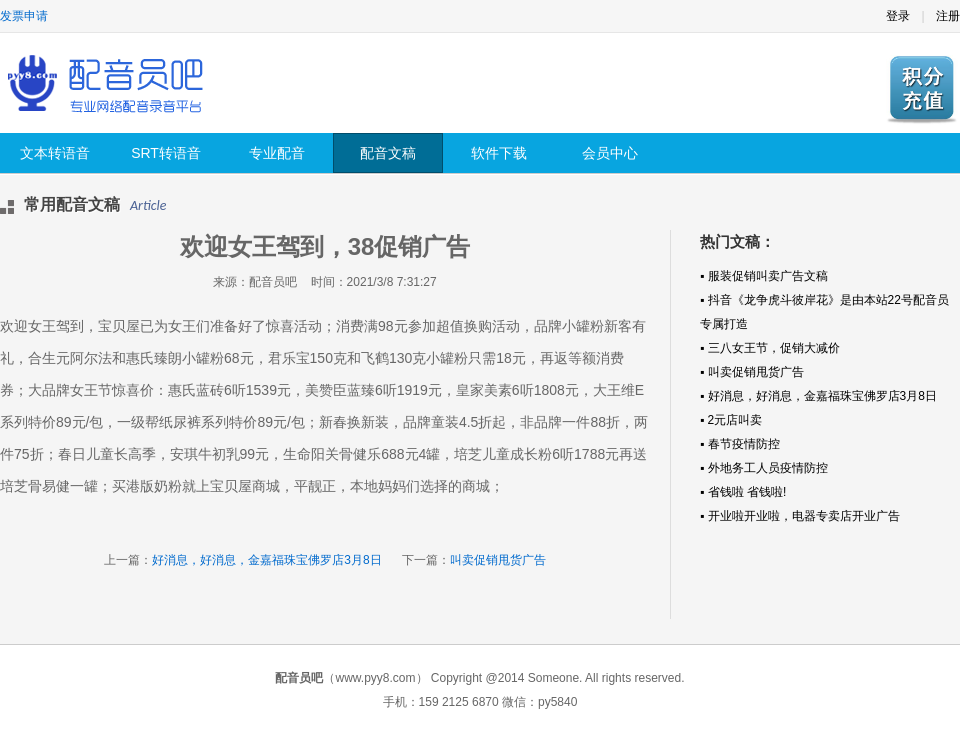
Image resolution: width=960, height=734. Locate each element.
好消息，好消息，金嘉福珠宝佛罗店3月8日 (266, 560)
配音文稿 (388, 153)
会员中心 (610, 153)
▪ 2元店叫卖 (731, 420)
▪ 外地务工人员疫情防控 (764, 468)
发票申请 (24, 16)
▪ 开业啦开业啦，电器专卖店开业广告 (800, 516)
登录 (898, 16)
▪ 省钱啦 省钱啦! (743, 492)
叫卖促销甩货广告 (498, 560)
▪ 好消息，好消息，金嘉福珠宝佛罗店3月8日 (818, 396)
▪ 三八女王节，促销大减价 (770, 348)
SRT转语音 (166, 153)
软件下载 (499, 153)
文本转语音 (55, 153)
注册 (948, 16)
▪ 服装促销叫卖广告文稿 (764, 276)
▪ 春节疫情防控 (740, 444)
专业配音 (277, 153)
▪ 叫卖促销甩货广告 (752, 372)
